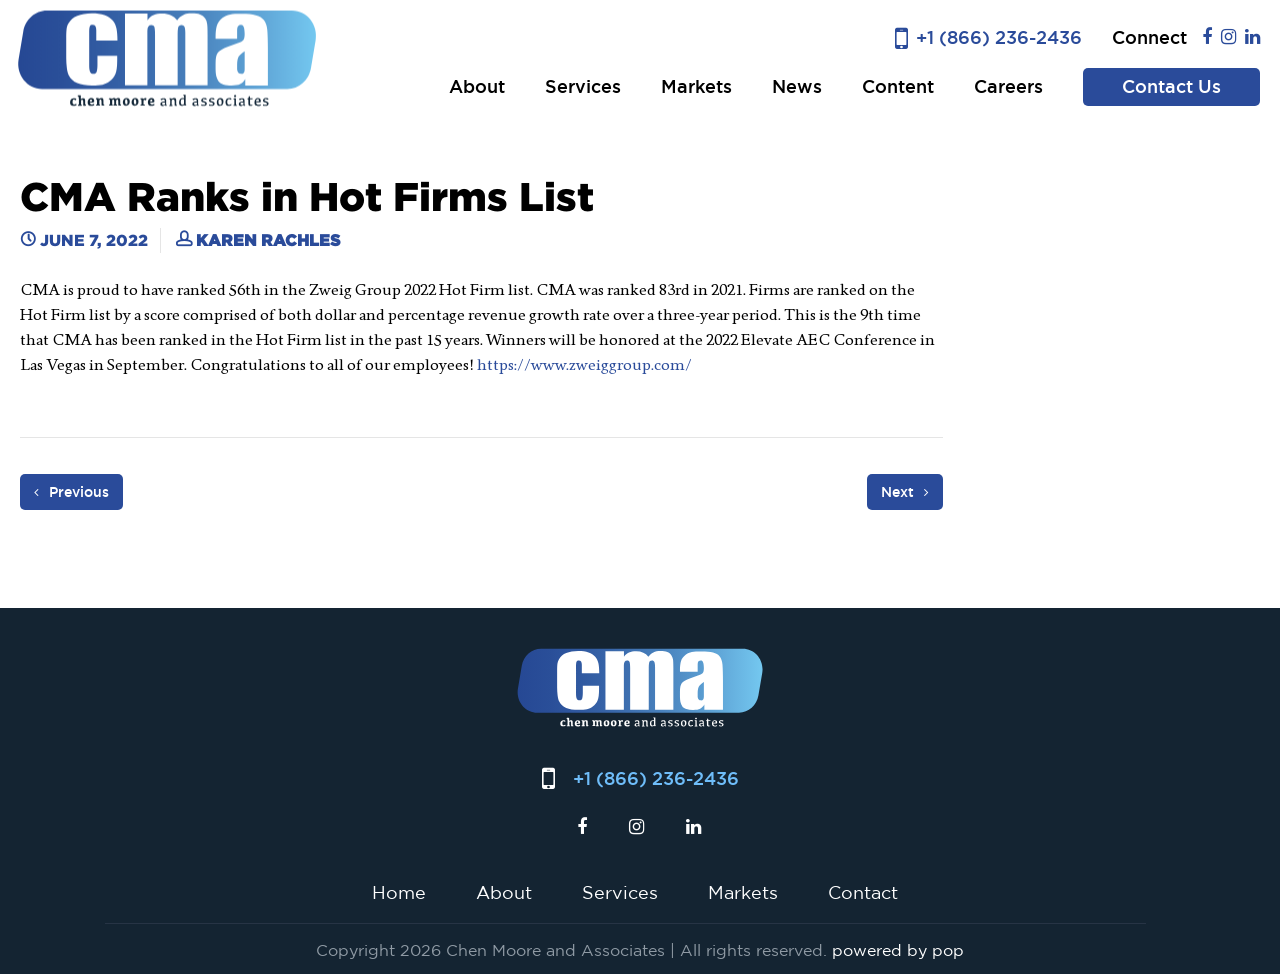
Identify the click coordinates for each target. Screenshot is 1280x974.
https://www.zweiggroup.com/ (584, 364)
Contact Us (1171, 86)
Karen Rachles (268, 240)
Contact (863, 892)
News (797, 86)
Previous (71, 492)
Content (898, 86)
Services (583, 86)
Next (905, 492)
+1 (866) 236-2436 (999, 37)
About (477, 86)
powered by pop (898, 950)
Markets (696, 86)
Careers (1008, 86)
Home (399, 892)
